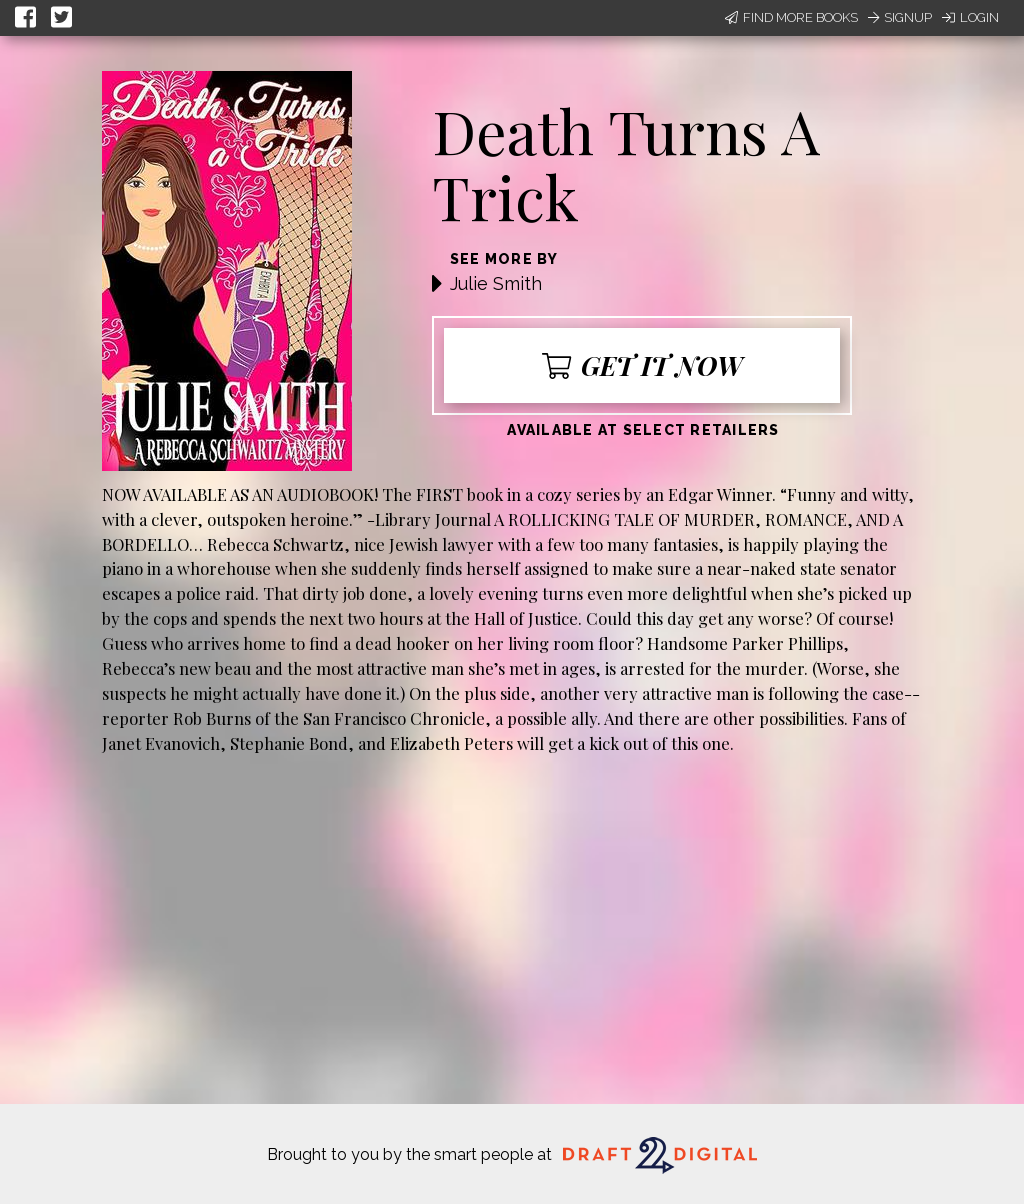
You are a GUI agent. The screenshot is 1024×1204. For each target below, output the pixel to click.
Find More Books (791, 17)
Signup (900, 17)
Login (970, 17)
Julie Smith (496, 283)
